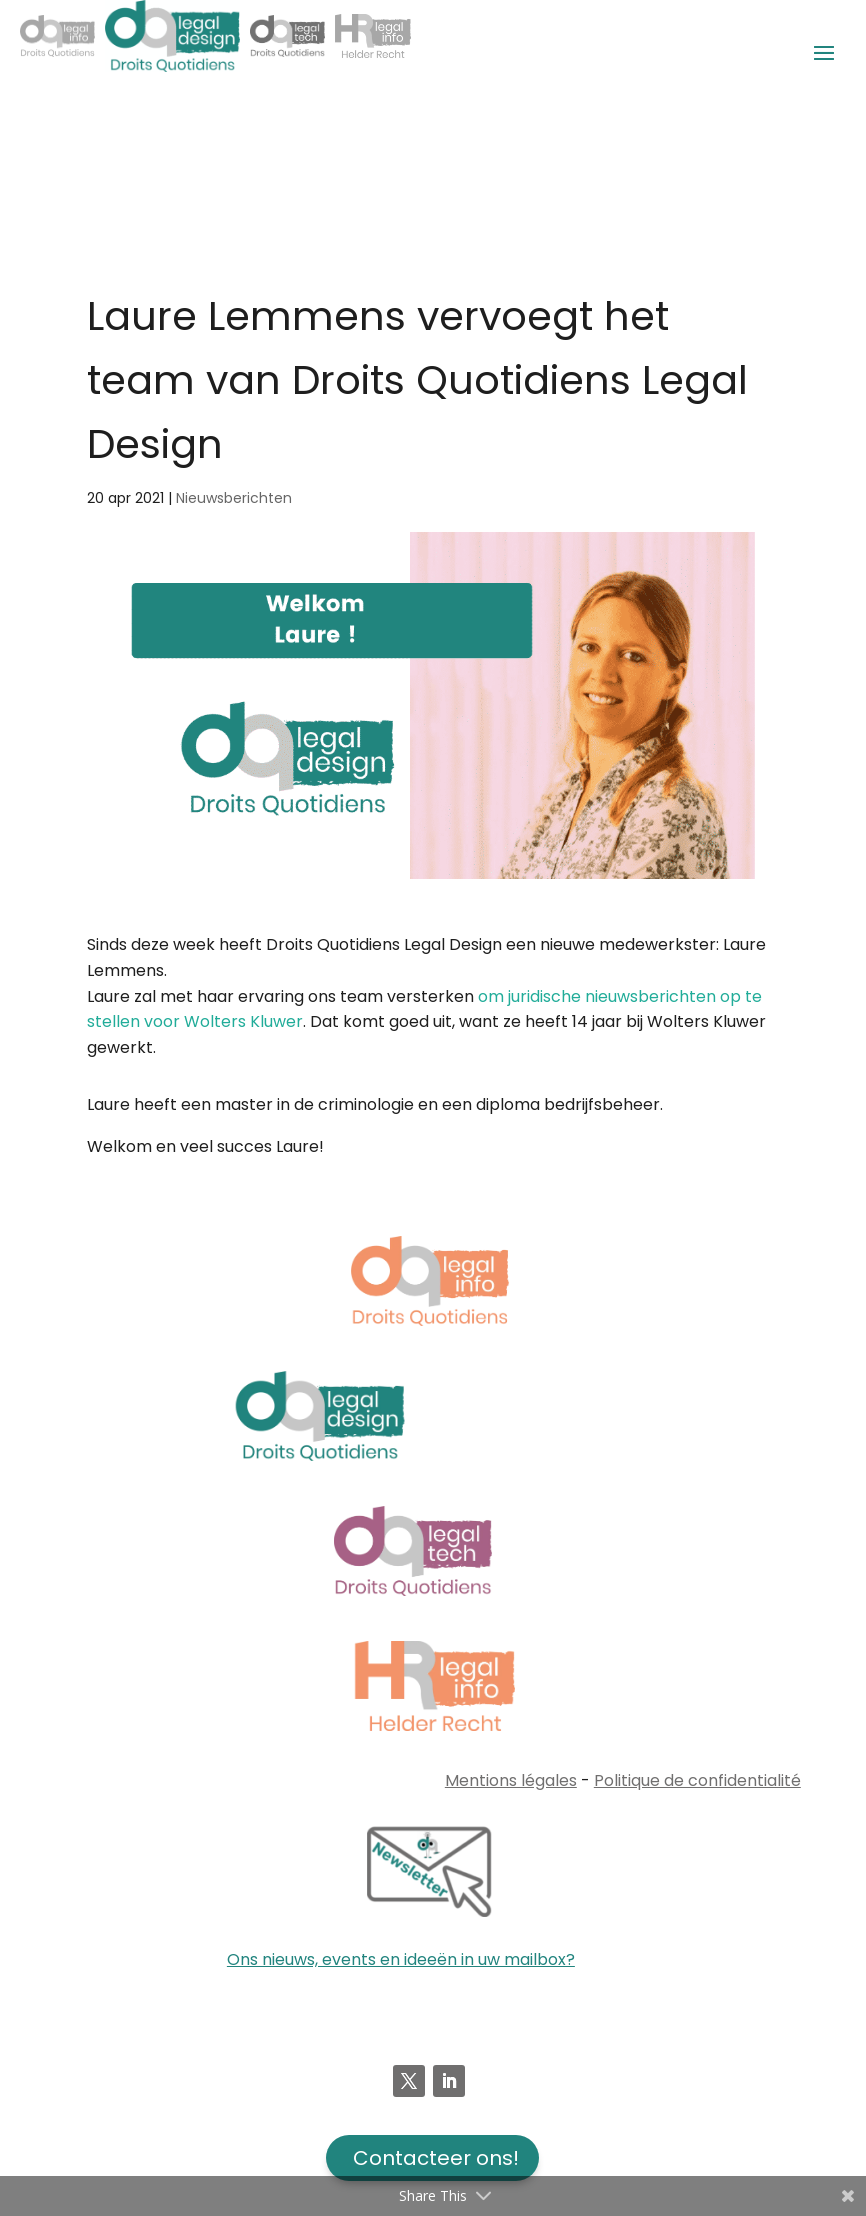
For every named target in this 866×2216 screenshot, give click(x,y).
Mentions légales (511, 1780)
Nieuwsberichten (234, 498)
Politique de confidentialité (697, 1780)
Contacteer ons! (436, 2158)
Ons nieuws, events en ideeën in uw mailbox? (401, 1959)
